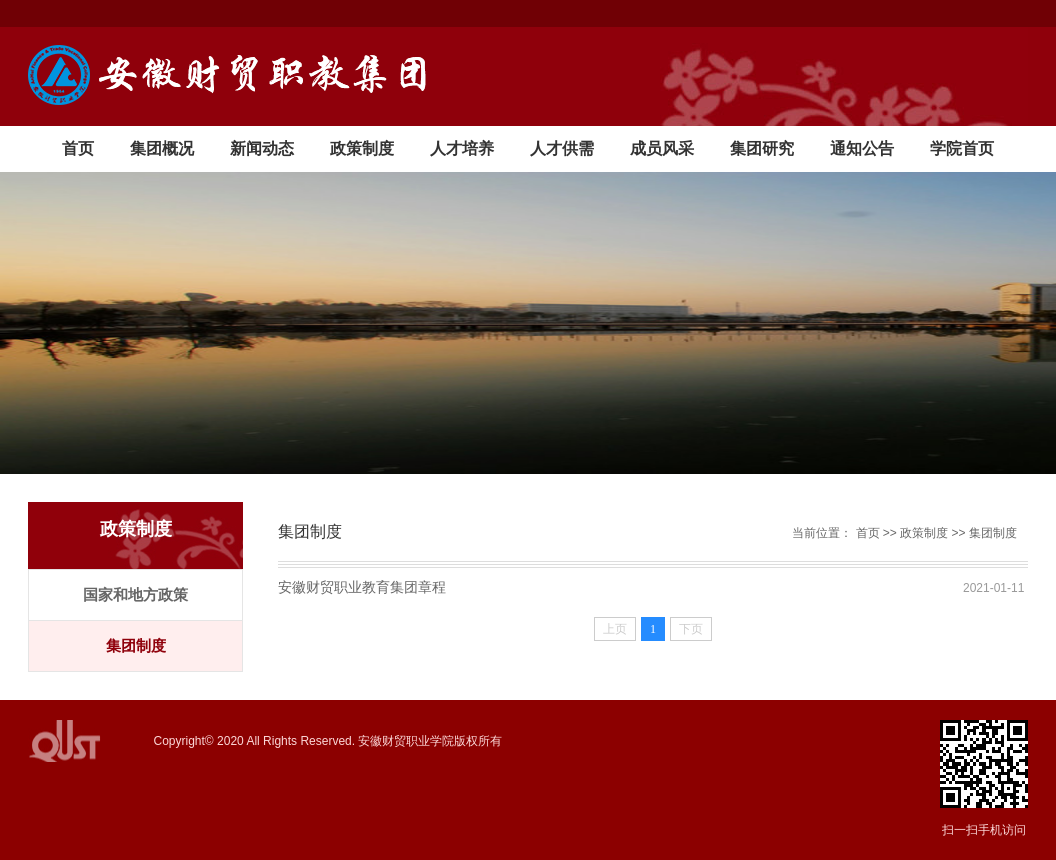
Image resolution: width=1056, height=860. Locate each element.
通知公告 (862, 148)
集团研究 (762, 148)
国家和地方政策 (135, 594)
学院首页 (962, 148)
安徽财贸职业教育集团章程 (362, 587)
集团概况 (162, 148)
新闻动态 (262, 148)
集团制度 (136, 645)
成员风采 (662, 148)
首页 (78, 148)
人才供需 (562, 148)
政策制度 (362, 148)
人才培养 (462, 148)
